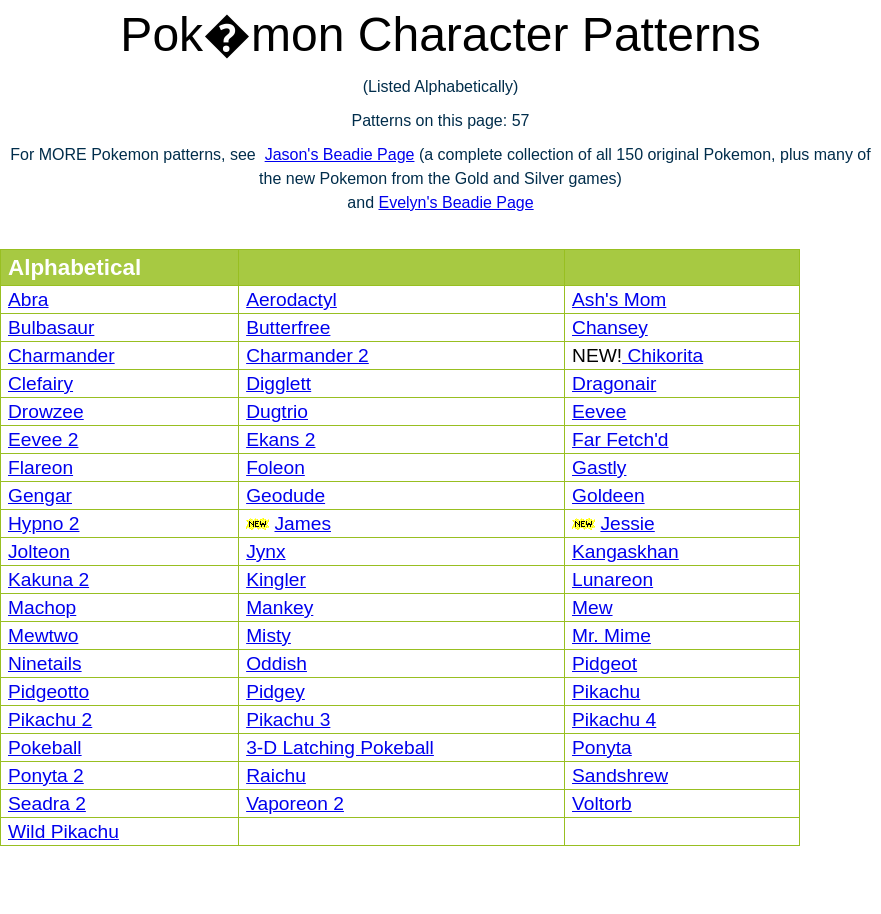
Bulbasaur (51, 327)
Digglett (278, 383)
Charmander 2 (307, 355)
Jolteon (39, 551)
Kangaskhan (625, 551)
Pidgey (275, 691)
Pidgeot (604, 663)
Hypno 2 (43, 523)
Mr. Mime (611, 635)
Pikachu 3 (288, 719)
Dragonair (614, 383)
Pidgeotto (48, 691)
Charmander (61, 355)
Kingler (276, 579)
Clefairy (40, 383)
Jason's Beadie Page (340, 154)
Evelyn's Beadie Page (455, 202)
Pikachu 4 (614, 719)
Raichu (276, 775)
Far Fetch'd (620, 439)
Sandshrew (620, 775)
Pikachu (606, 691)
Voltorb (602, 803)
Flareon (40, 467)
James (302, 523)
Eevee (599, 411)
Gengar (40, 495)
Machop (42, 607)
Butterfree (288, 327)
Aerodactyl (291, 299)
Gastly (599, 467)
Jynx (265, 551)
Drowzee (46, 411)
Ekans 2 (280, 439)
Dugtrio (277, 411)
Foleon (275, 467)
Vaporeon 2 (295, 803)
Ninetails (45, 663)
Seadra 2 (47, 803)
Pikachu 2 (50, 719)
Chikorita (662, 355)
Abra (28, 299)
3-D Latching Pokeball (340, 747)
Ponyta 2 (46, 775)
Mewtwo (43, 635)
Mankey (279, 607)
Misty (268, 635)
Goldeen (608, 495)
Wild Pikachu (63, 831)
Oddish (276, 663)
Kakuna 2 (48, 579)
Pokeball (45, 747)
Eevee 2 (43, 439)
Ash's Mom (619, 299)
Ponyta (602, 747)
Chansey (610, 327)
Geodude (285, 495)
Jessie (627, 523)
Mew (592, 607)
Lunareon (612, 579)
